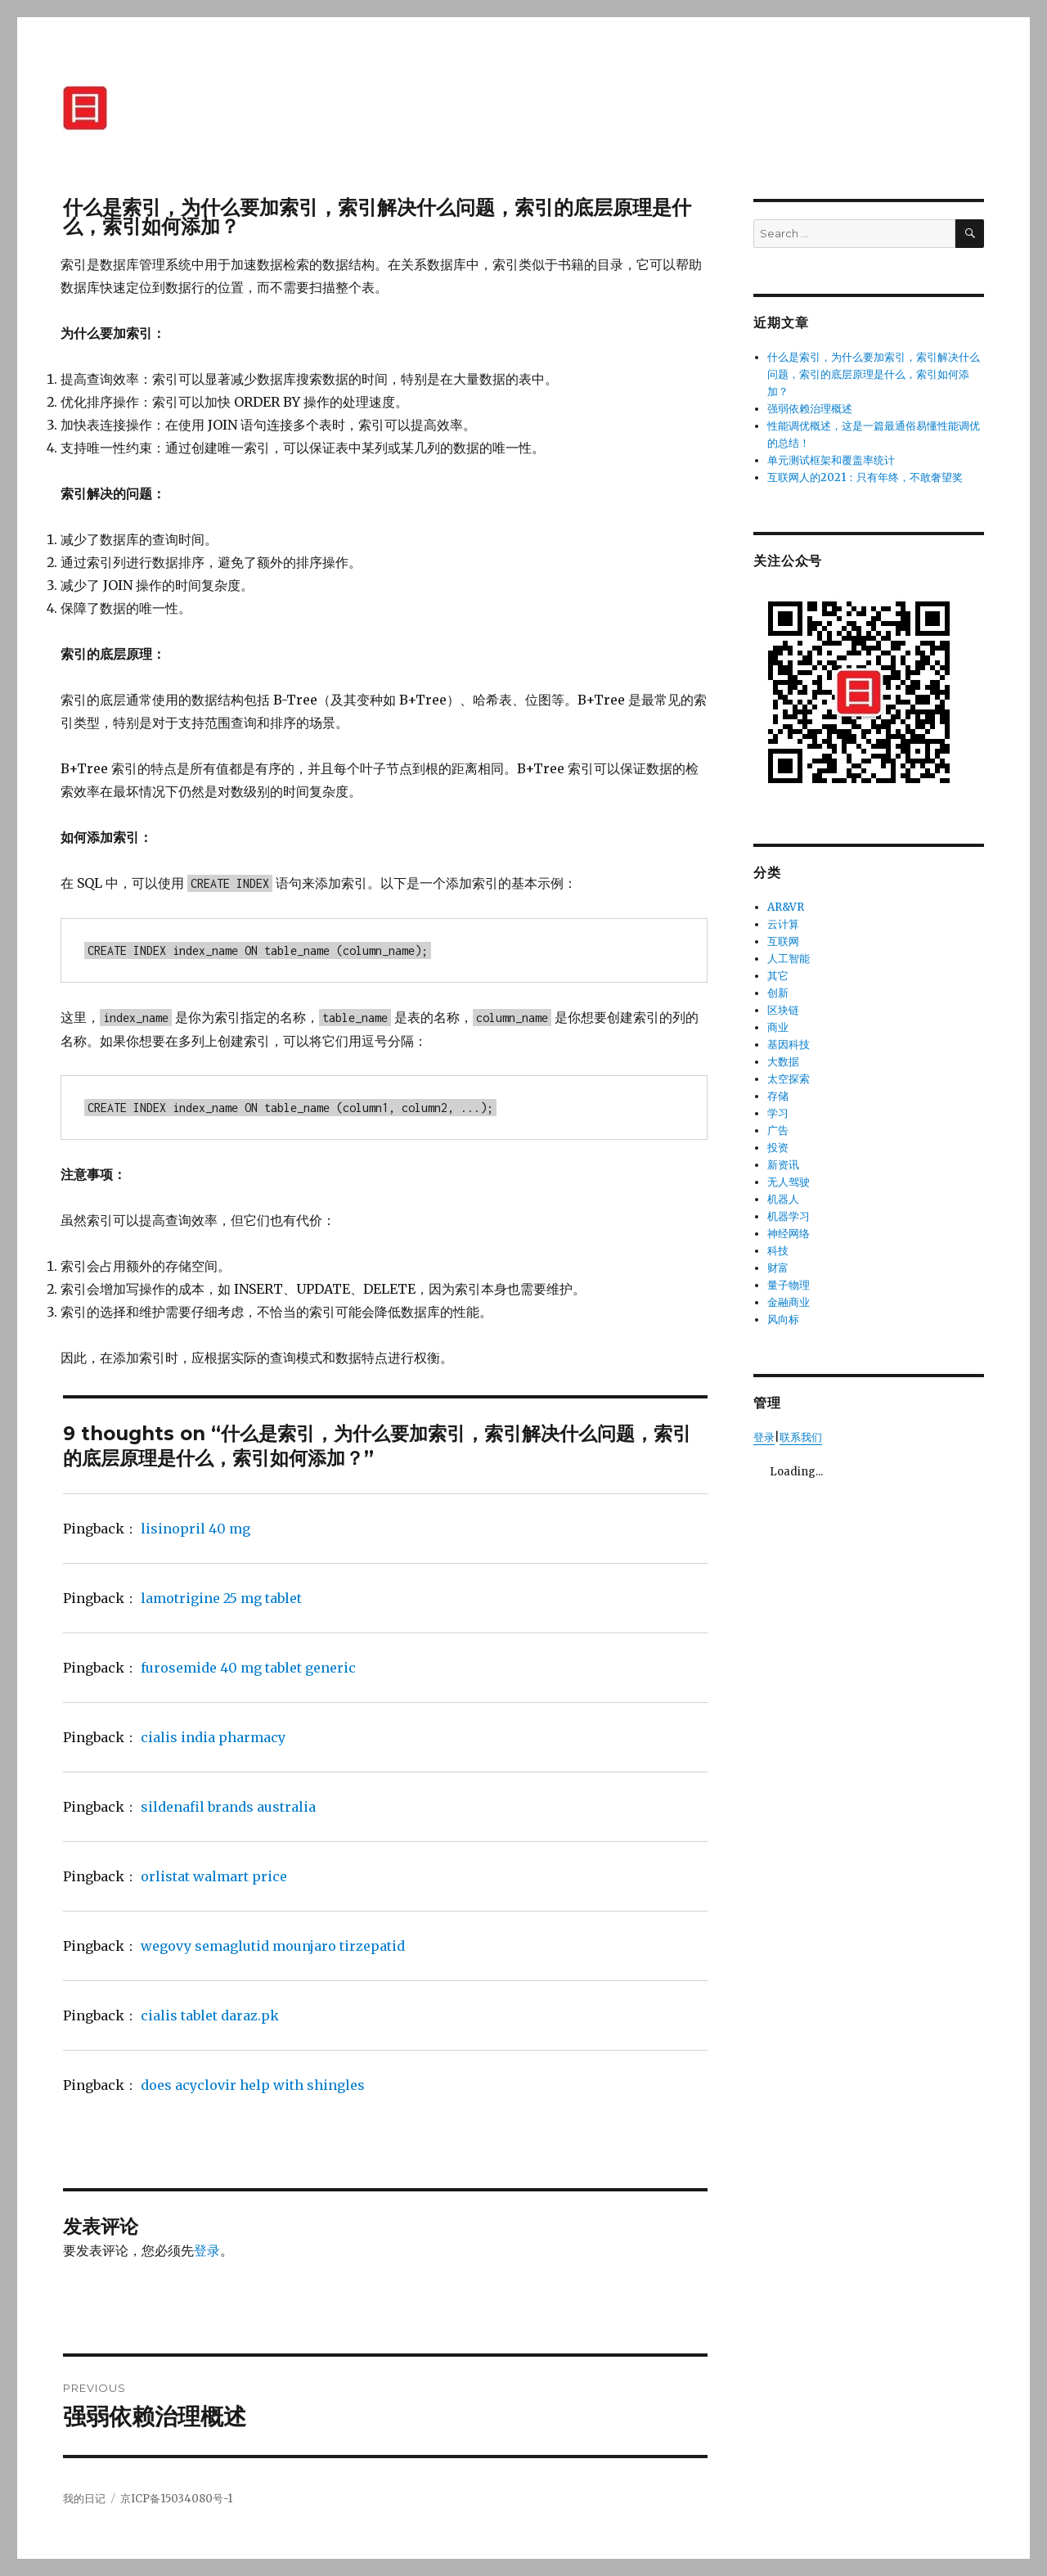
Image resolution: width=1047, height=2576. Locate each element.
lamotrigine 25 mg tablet (221, 1598)
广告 (778, 1130)
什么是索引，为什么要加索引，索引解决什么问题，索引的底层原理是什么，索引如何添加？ (873, 374)
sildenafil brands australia (228, 1807)
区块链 (783, 1010)
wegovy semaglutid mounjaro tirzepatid (273, 1946)
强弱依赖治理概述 (809, 409)
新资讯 (783, 1165)
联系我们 (801, 1437)
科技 (778, 1251)
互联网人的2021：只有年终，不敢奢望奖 (865, 477)
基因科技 (788, 1045)
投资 (778, 1148)
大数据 (783, 1062)
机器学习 (788, 1216)
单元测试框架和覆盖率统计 (831, 460)
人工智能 (788, 959)
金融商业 (788, 1302)
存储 (778, 1096)
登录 (207, 2250)
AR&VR (785, 907)
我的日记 (84, 2499)
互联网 (783, 941)
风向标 (783, 1319)
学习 (778, 1113)
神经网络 (788, 1234)
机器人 (783, 1199)
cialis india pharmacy (213, 1737)
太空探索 (788, 1079)
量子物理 (788, 1285)
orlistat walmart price (214, 1876)
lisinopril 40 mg (195, 1528)
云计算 (783, 924)
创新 (778, 993)
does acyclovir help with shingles (253, 2085)
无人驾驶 (788, 1182)
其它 (778, 976)
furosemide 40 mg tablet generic (248, 1668)
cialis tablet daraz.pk (210, 2015)
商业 (778, 1027)
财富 (778, 1268)
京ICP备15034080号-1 (176, 2499)
